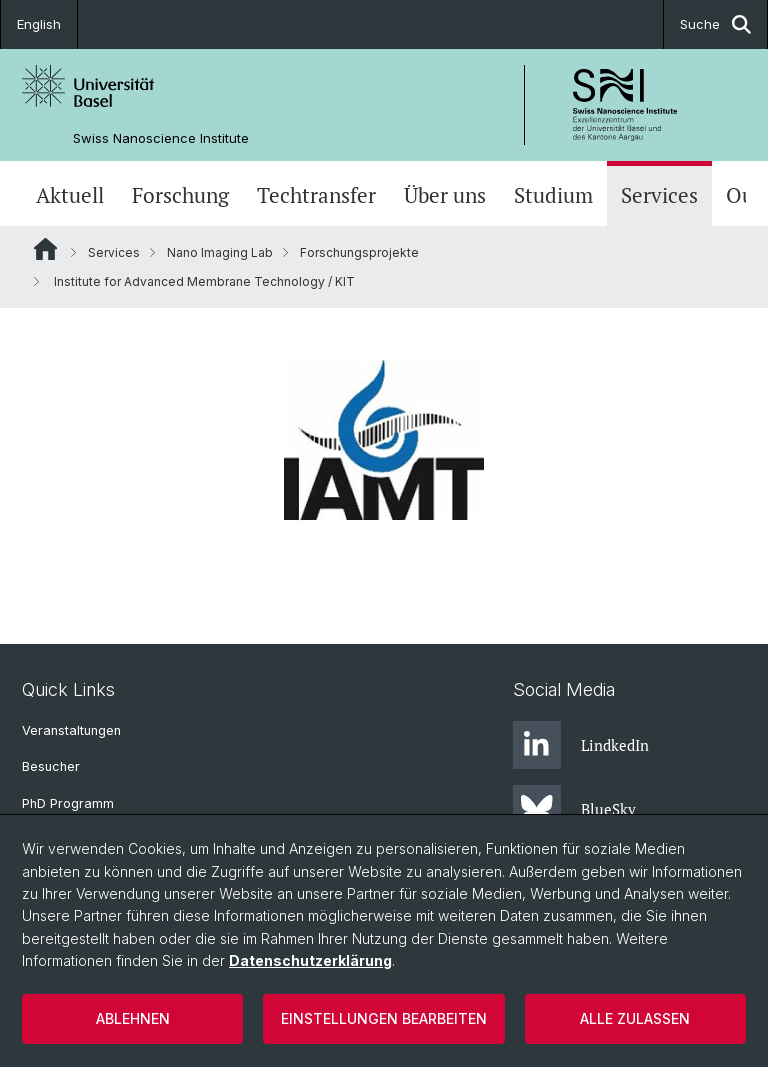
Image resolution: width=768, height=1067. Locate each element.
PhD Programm (68, 803)
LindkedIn (581, 745)
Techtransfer (316, 195)
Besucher (51, 766)
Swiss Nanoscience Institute (161, 138)
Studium (553, 195)
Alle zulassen (635, 1018)
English (39, 24)
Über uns (445, 195)
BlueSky (574, 809)
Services (659, 195)
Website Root (45, 249)
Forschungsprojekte (359, 252)
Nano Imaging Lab (220, 252)
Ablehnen (133, 1018)
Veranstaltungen (71, 730)
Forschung (180, 195)
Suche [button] (715, 24)
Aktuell (70, 195)
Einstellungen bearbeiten (384, 1018)
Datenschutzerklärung (310, 960)
